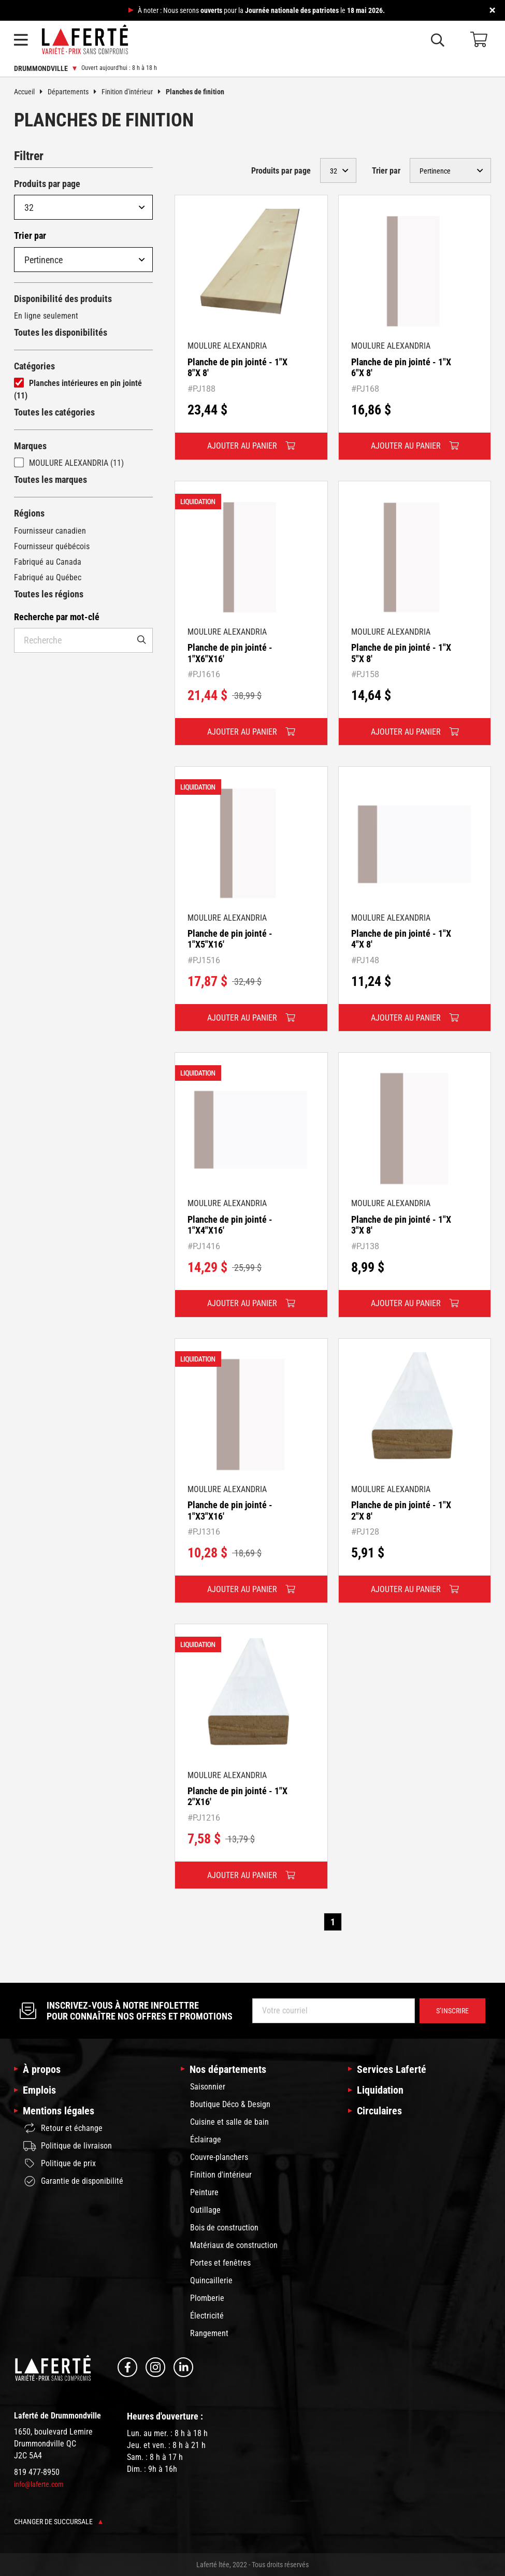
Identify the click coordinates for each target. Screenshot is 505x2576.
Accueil (31, 92)
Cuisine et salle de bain (229, 2122)
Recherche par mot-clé (56, 616)
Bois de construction (224, 2227)
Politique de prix (59, 2163)
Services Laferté (391, 2069)
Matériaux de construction (234, 2245)
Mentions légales (58, 2111)
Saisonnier (207, 2087)
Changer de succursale (58, 2521)
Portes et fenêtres (220, 2263)
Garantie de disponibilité (73, 2181)
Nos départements (228, 2069)
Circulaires (379, 2111)
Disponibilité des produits (63, 298)
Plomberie (207, 2298)
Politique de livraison (67, 2146)
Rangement (209, 2333)
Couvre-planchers (219, 2157)
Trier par (30, 235)
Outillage (205, 2210)
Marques (30, 445)
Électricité (207, 2316)
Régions (29, 513)
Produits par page (47, 183)
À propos (42, 2069)
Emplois (39, 2090)
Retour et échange (63, 2128)
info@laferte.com (39, 2484)
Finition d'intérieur (134, 92)
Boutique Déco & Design (230, 2104)
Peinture (204, 2192)
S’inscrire (452, 2011)
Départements (75, 92)
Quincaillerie (211, 2280)
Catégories (34, 366)
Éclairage (205, 2139)
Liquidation (380, 2090)
